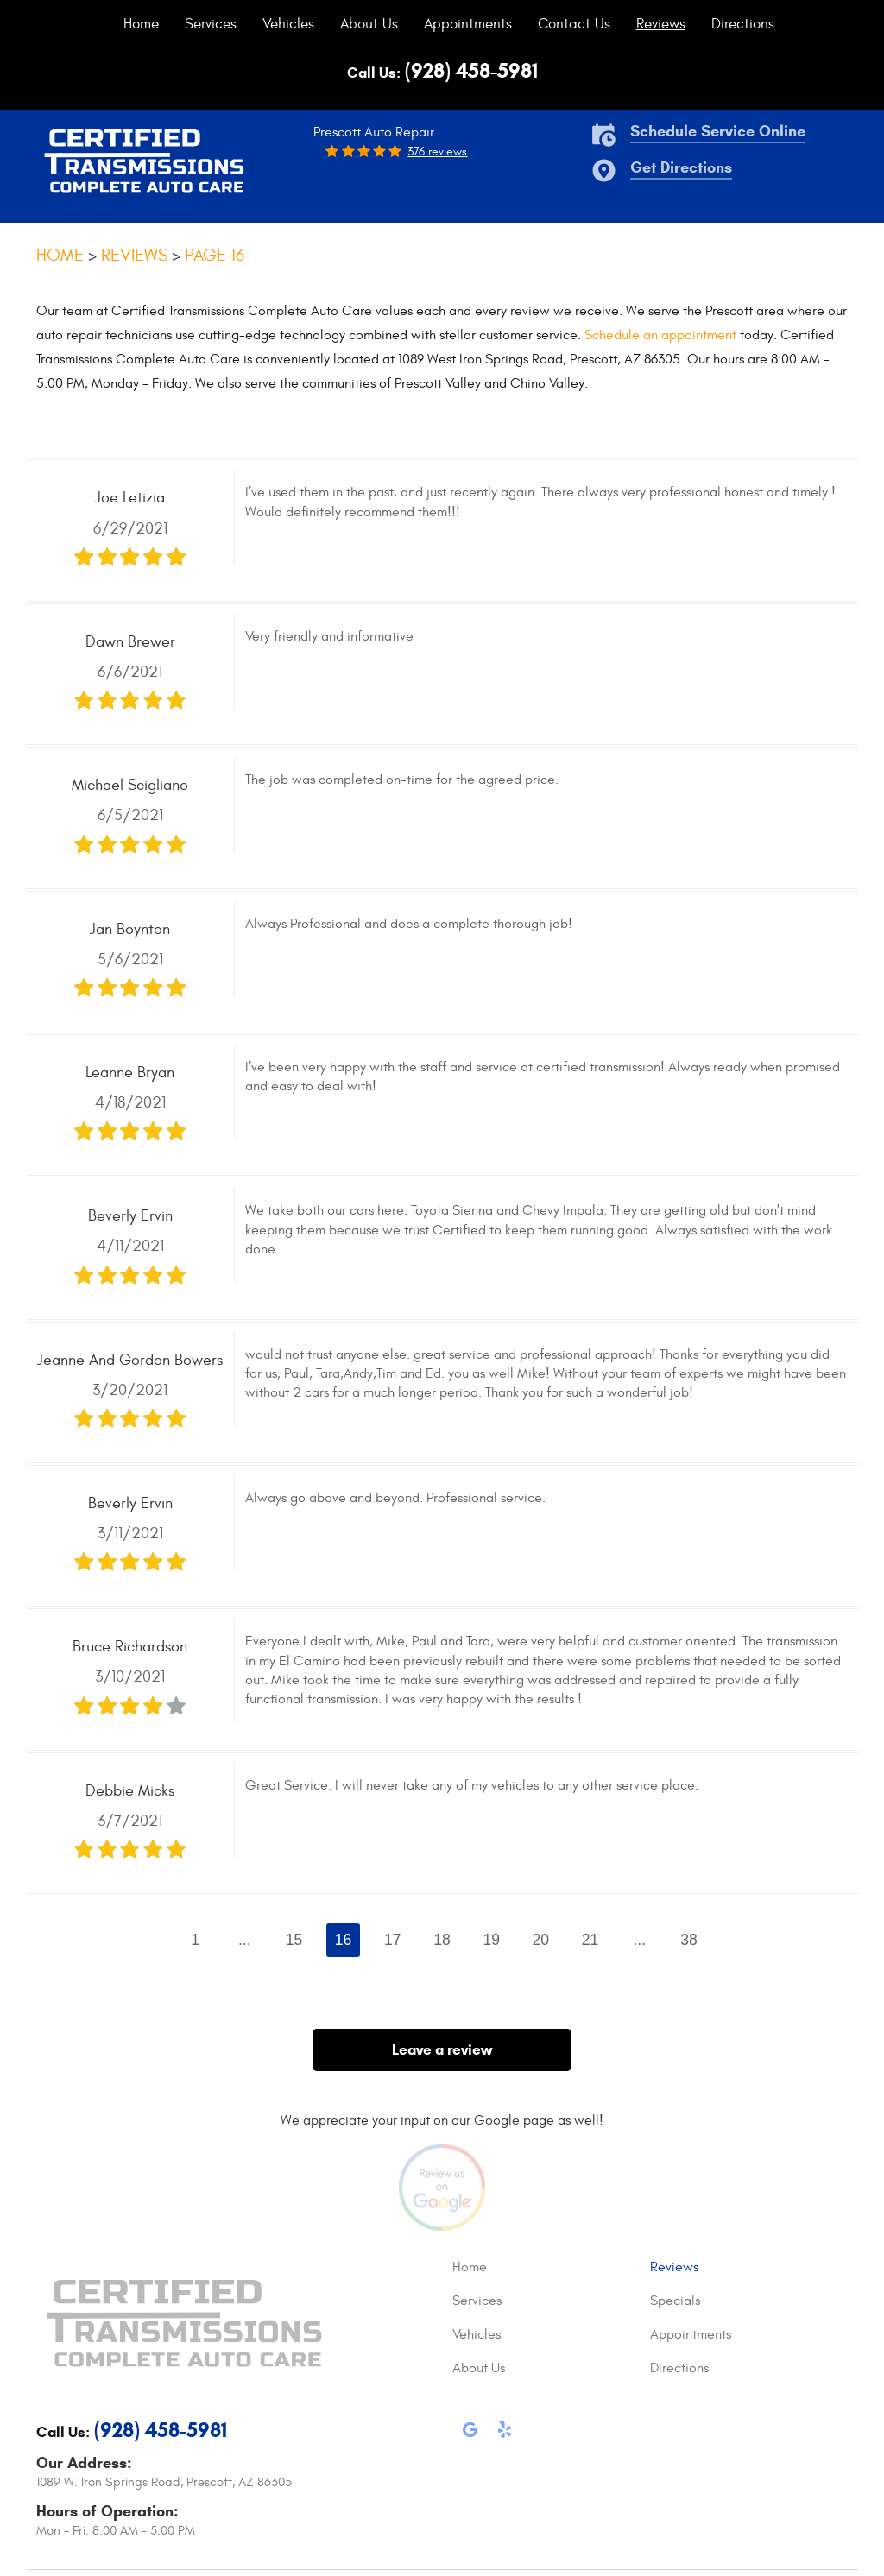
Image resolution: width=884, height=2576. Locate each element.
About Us (369, 24)
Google (470, 2433)
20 (541, 1939)
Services (211, 24)
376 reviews (437, 152)
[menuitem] (141, 24)
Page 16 (214, 255)
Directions (742, 24)
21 (590, 1939)
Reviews (660, 24)
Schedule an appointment (660, 335)
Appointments (468, 24)
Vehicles (288, 24)
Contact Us (574, 24)
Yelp (504, 2433)
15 (294, 1939)
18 (442, 1939)
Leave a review (442, 2050)
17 (392, 1939)
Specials (675, 2300)
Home (141, 24)
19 (491, 1939)
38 (689, 1939)
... (244, 1939)
